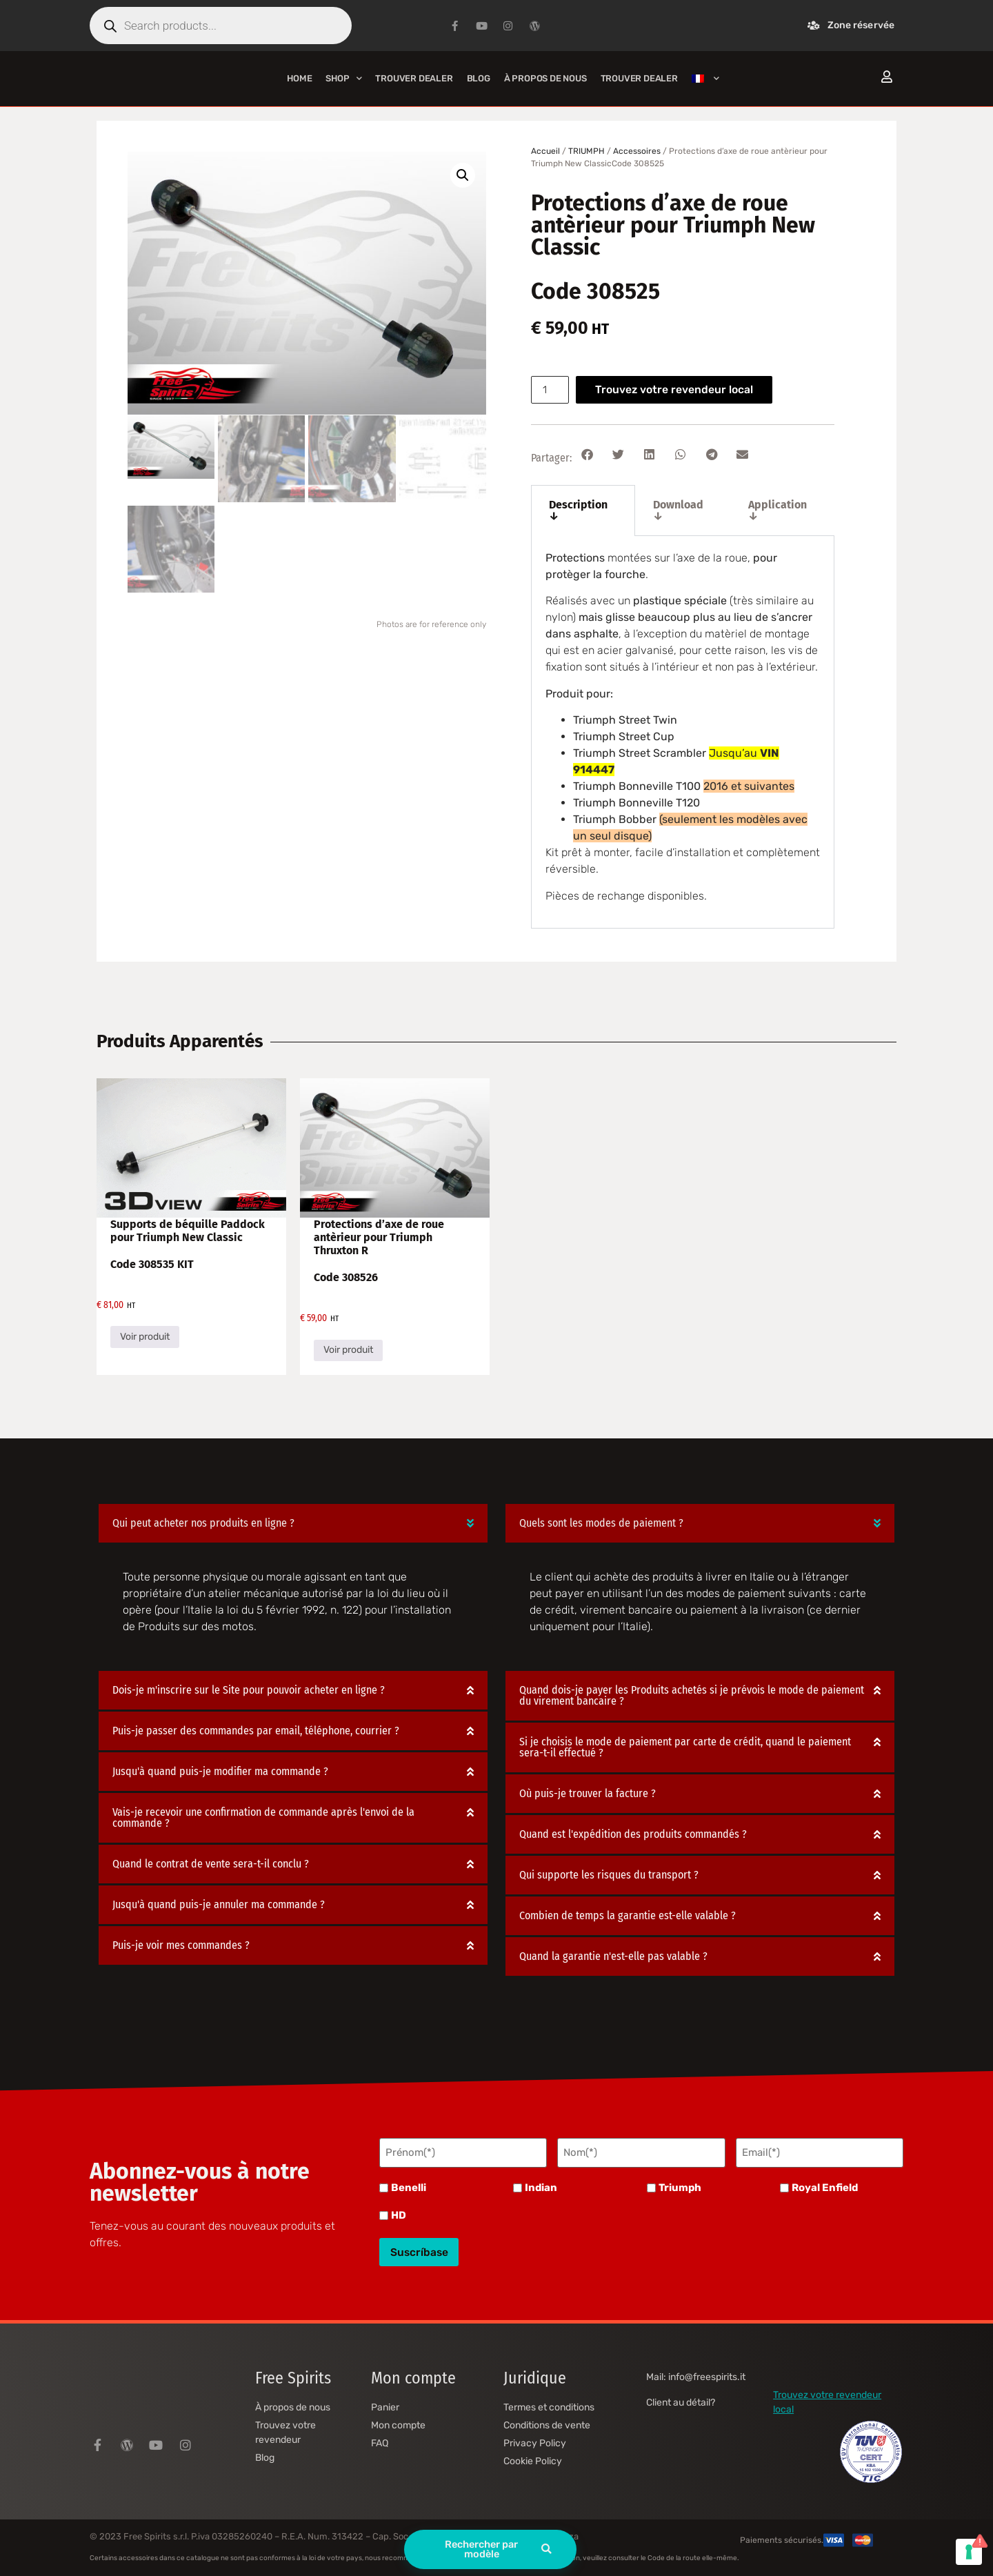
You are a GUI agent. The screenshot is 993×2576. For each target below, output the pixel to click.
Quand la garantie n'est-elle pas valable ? (613, 1956)
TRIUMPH (586, 151)
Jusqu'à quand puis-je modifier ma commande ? (220, 1771)
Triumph (680, 2186)
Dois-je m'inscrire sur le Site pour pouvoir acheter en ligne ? (248, 1689)
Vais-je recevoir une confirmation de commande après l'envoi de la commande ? (263, 1817)
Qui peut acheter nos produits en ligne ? (203, 1522)
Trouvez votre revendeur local (676, 389)
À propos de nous (545, 78)
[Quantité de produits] (551, 390)
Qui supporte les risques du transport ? (609, 1874)
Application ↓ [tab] (777, 510)
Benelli (408, 2186)
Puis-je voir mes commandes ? (181, 1945)
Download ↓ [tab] (678, 510)
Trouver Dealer (413, 78)
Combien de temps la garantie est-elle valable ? (627, 1915)
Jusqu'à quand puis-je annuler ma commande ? (218, 1904)
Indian (541, 2186)
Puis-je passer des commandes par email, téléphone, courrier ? (255, 1730)
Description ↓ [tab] (578, 510)
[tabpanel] (682, 732)
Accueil (545, 151)
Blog (478, 78)
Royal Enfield (825, 2186)
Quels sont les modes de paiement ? (601, 1522)
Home (299, 78)
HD (398, 2213)
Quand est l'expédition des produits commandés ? (633, 1834)
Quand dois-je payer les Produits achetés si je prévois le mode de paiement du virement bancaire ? (691, 1695)
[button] (462, 175)
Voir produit (145, 1337)
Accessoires (637, 151)
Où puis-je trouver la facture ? (587, 1793)
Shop (343, 78)
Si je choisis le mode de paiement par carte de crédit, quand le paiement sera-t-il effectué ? (685, 1747)
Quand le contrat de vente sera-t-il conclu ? (210, 1863)
